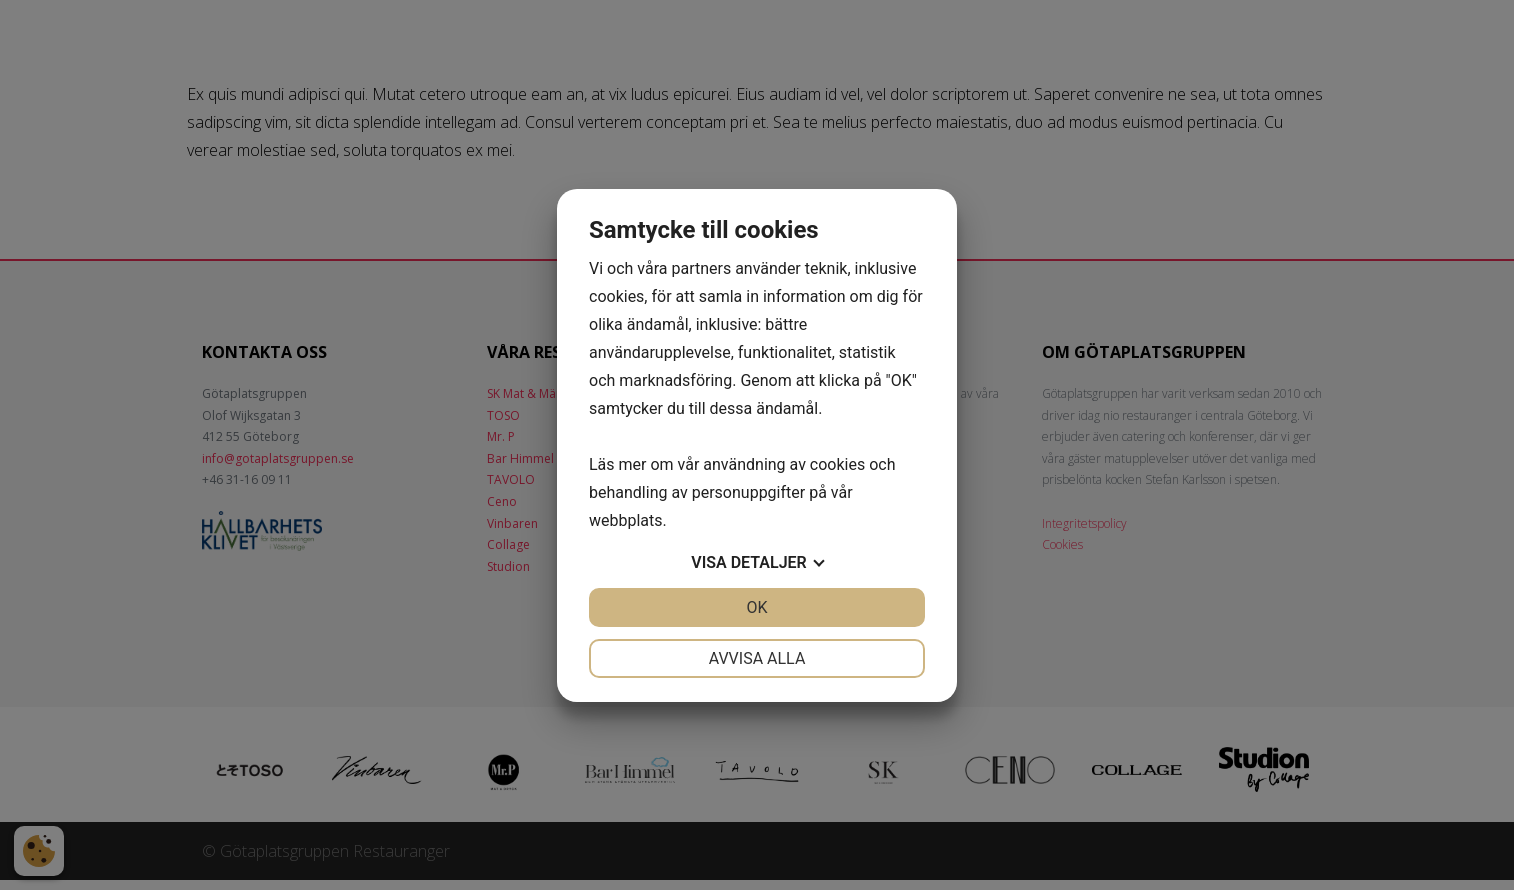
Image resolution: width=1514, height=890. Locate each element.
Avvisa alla (757, 658)
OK (756, 607)
